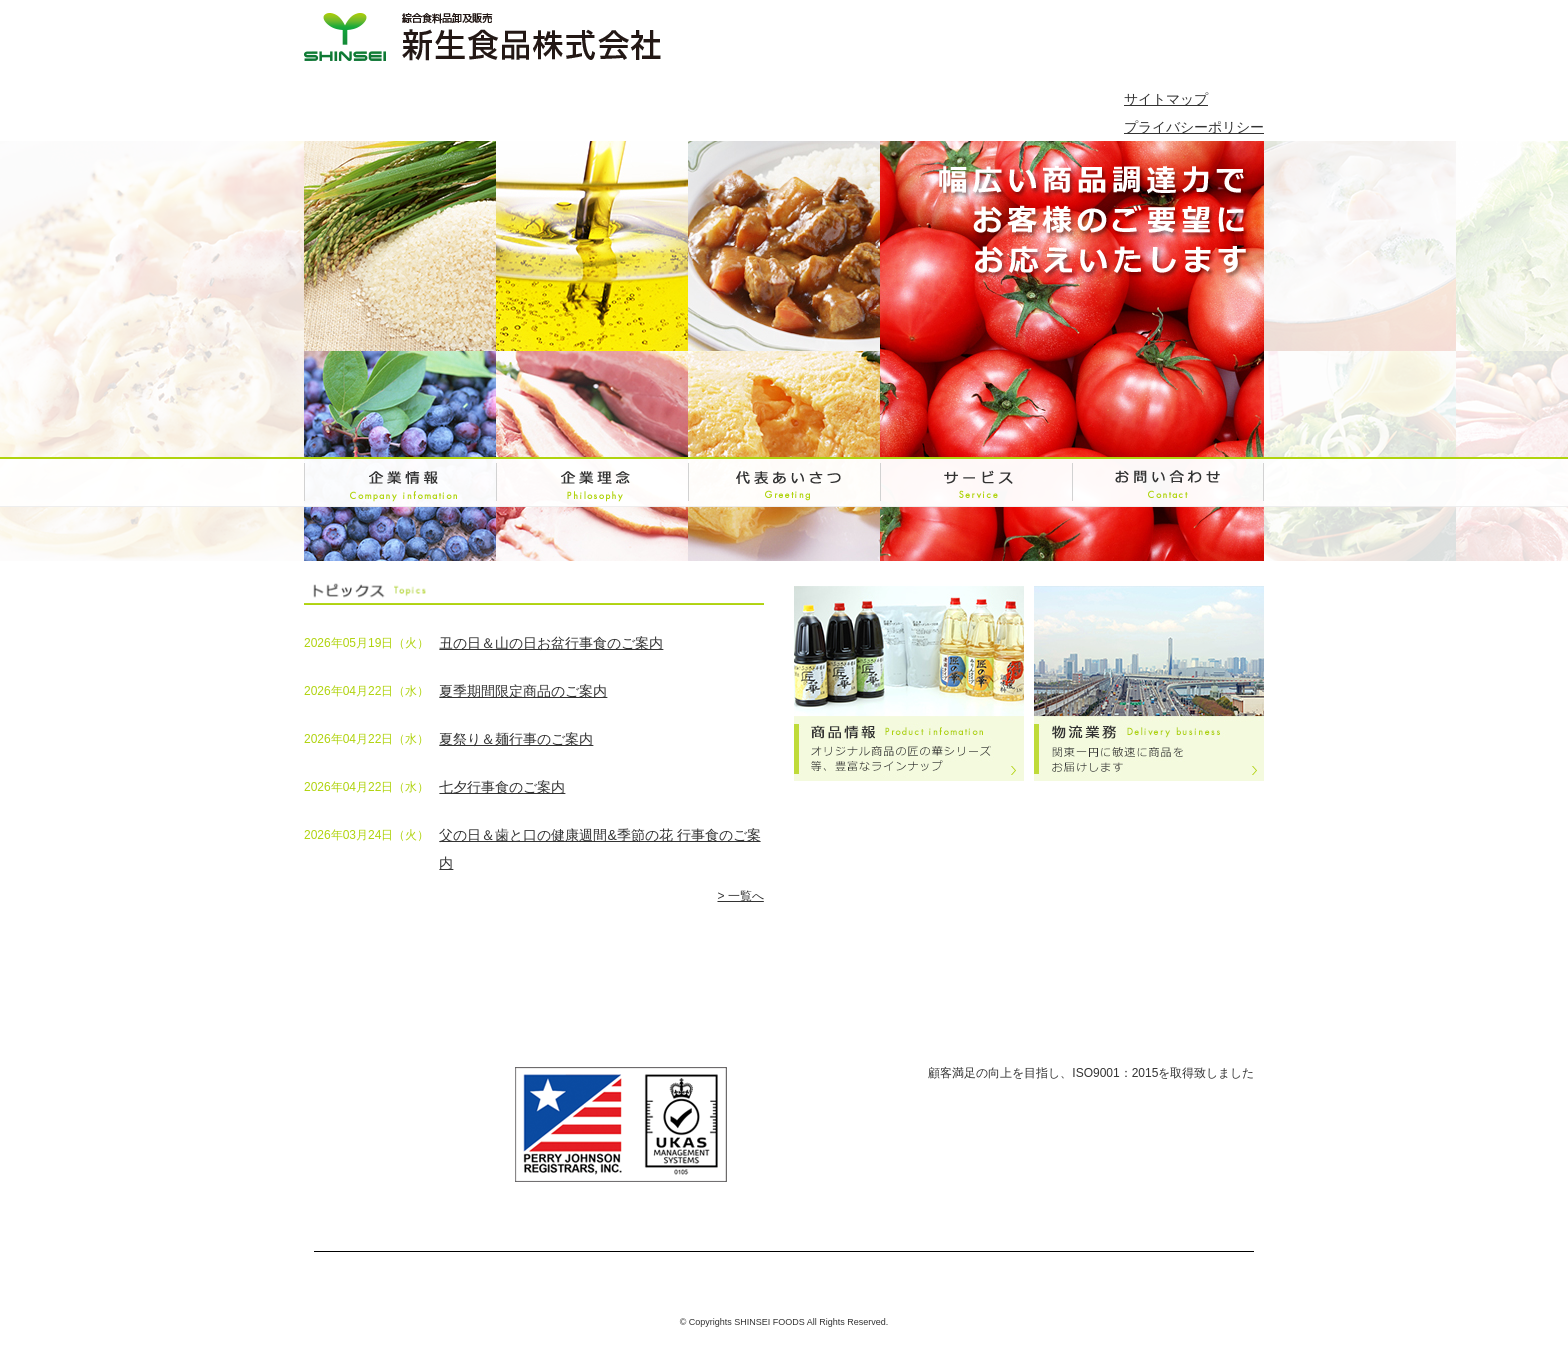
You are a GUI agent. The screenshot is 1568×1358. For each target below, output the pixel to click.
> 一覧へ (740, 896)
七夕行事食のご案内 (502, 787)
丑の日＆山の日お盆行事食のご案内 (551, 643)
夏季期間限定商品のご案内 (523, 691)
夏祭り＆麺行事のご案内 (516, 739)
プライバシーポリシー (1194, 127)
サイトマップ (1166, 99)
